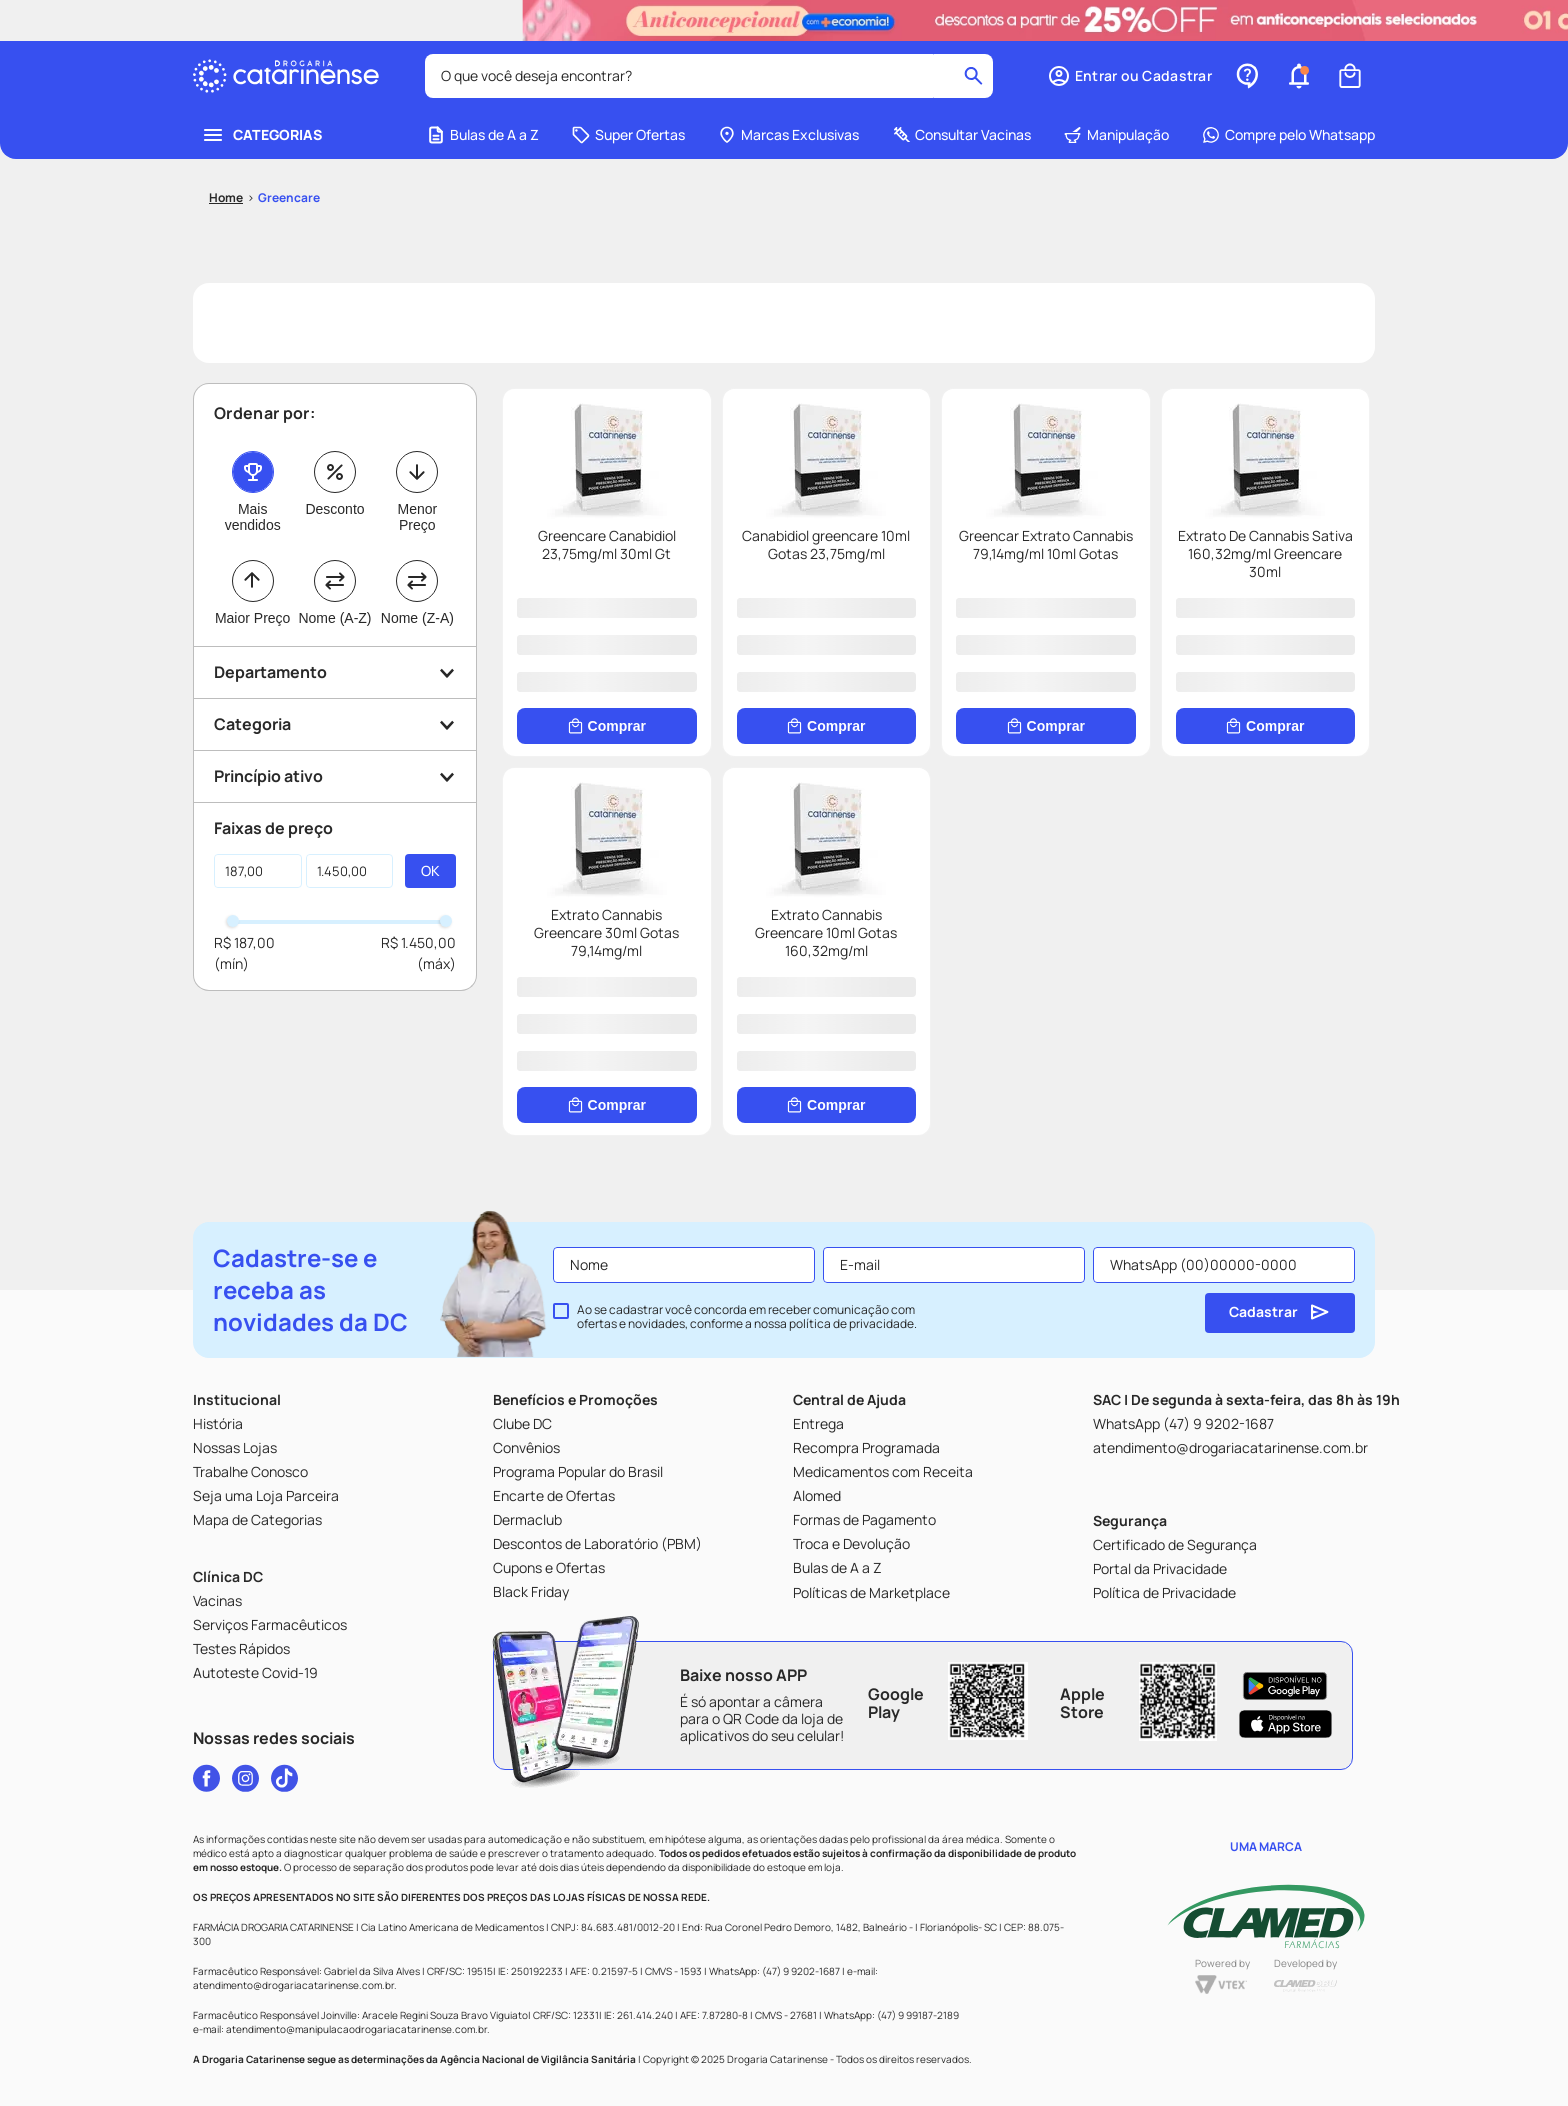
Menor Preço (417, 535)
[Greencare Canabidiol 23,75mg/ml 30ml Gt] (607, 590)
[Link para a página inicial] (226, 216)
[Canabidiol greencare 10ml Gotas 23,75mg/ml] (827, 590)
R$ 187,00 (244, 960)
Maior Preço (252, 636)
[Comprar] (607, 744)
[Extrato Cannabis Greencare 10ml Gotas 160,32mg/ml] (827, 969)
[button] (1129, 76)
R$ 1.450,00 (418, 960)
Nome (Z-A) (417, 636)
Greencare (289, 215)
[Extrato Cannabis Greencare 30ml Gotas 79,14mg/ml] (607, 969)
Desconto (334, 527)
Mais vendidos (253, 535)
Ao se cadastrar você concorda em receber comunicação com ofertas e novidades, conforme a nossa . (747, 1317)
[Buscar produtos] (973, 76)
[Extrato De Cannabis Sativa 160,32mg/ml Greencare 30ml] (1266, 590)
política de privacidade (851, 1323)
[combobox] (709, 76)
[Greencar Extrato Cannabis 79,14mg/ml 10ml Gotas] (1046, 590)
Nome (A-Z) (334, 636)
